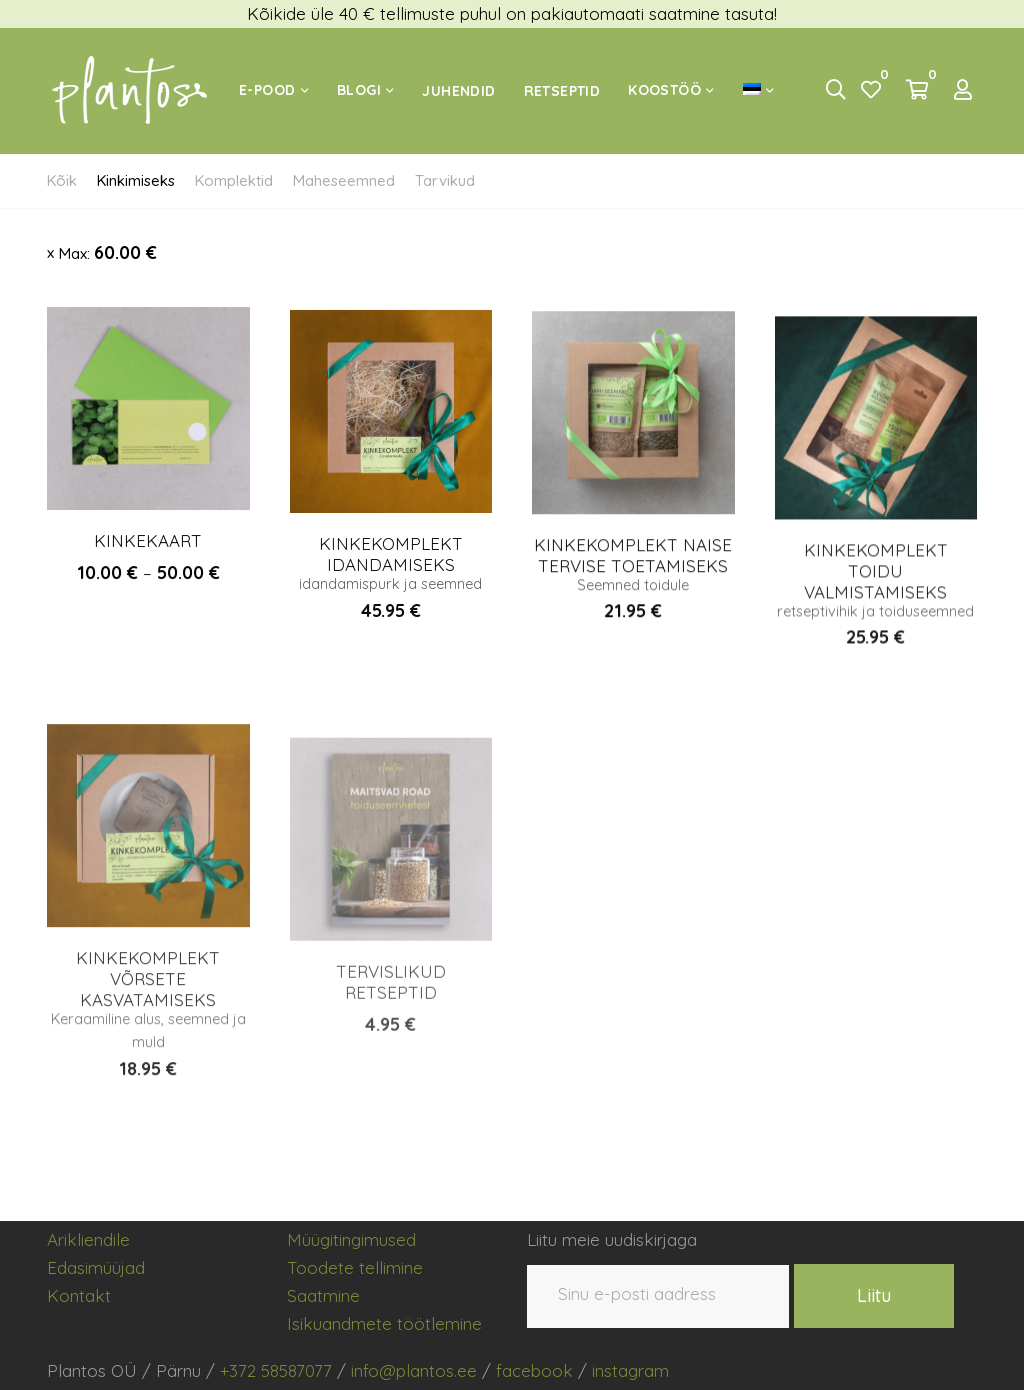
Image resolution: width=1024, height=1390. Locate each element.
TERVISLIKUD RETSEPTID (391, 1024)
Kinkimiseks (136, 180)
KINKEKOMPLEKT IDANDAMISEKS (391, 567)
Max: (108, 252)
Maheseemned (344, 180)
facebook (534, 1370)
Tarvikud (445, 180)
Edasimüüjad (96, 1267)
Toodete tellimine (355, 1267)
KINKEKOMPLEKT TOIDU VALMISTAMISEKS (876, 592)
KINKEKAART (148, 547)
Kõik (62, 180)
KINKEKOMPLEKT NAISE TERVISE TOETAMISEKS (633, 570)
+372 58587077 (276, 1370)
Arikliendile (88, 1239)
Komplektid (234, 180)
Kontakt (79, 1295)
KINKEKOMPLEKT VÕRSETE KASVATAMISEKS (148, 1008)
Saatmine (323, 1295)
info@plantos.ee (414, 1370)
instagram (630, 1370)
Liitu (874, 1295)
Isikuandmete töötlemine (384, 1323)
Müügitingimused (351, 1239)
